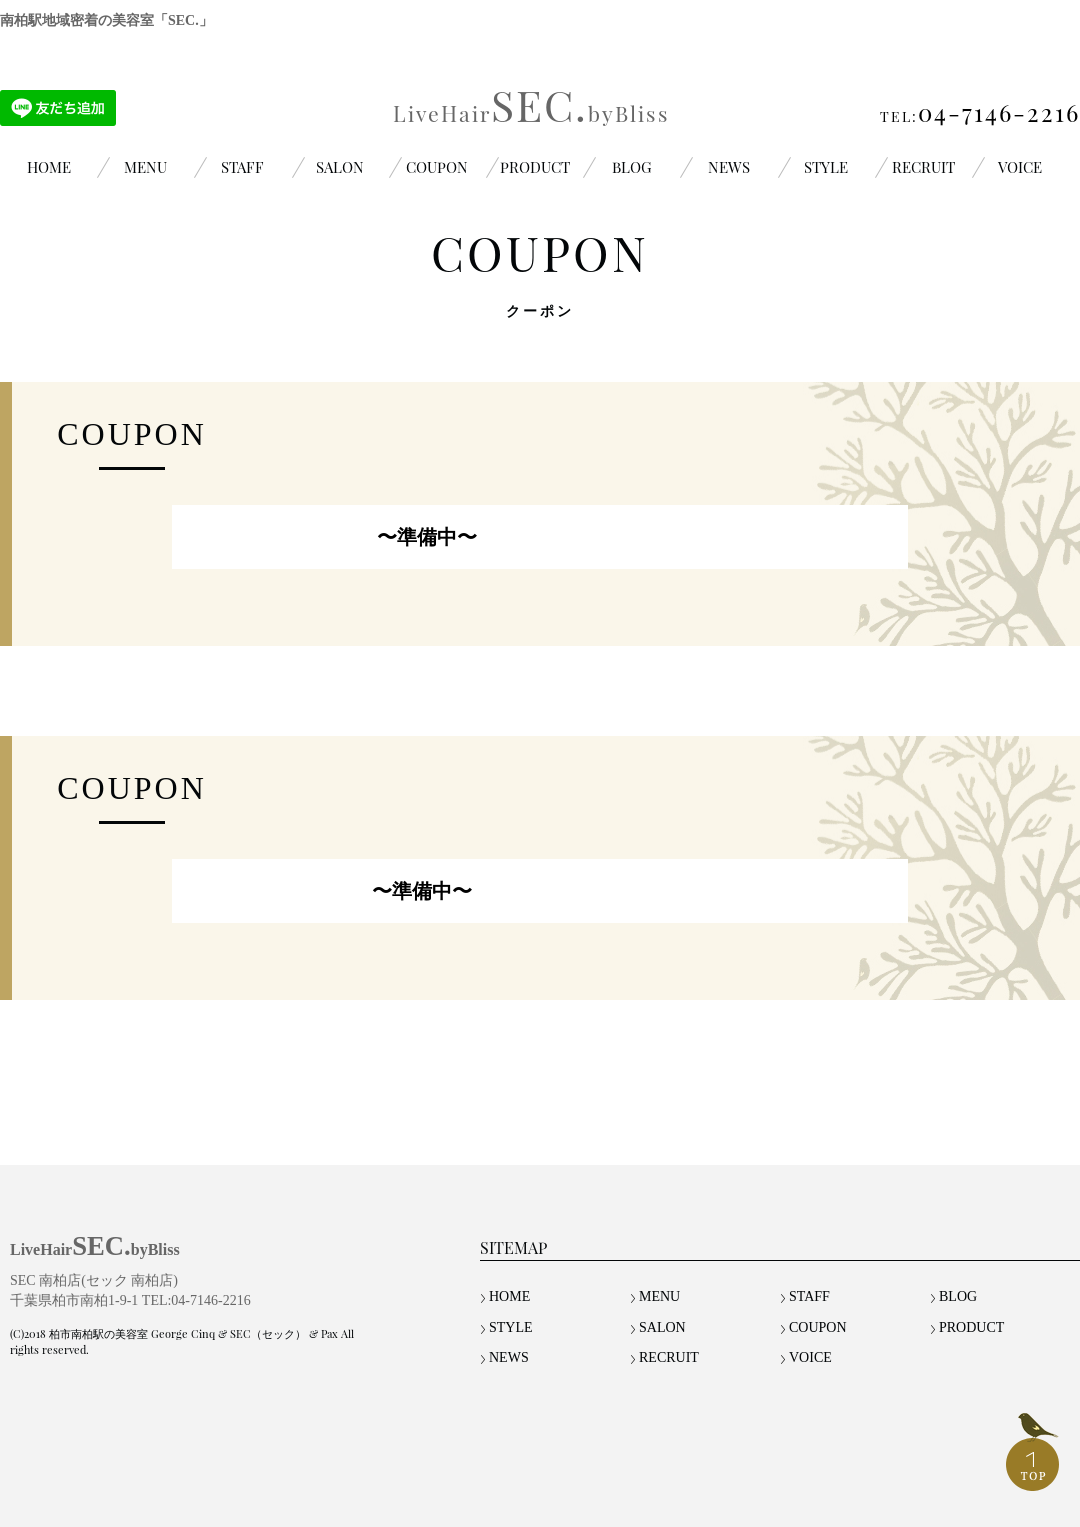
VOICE (1020, 167)
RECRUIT (923, 167)
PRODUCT (535, 167)
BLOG (632, 167)
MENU (145, 167)
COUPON (437, 167)
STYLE (826, 167)
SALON (340, 167)
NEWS (729, 167)
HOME (49, 167)
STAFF (242, 167)
